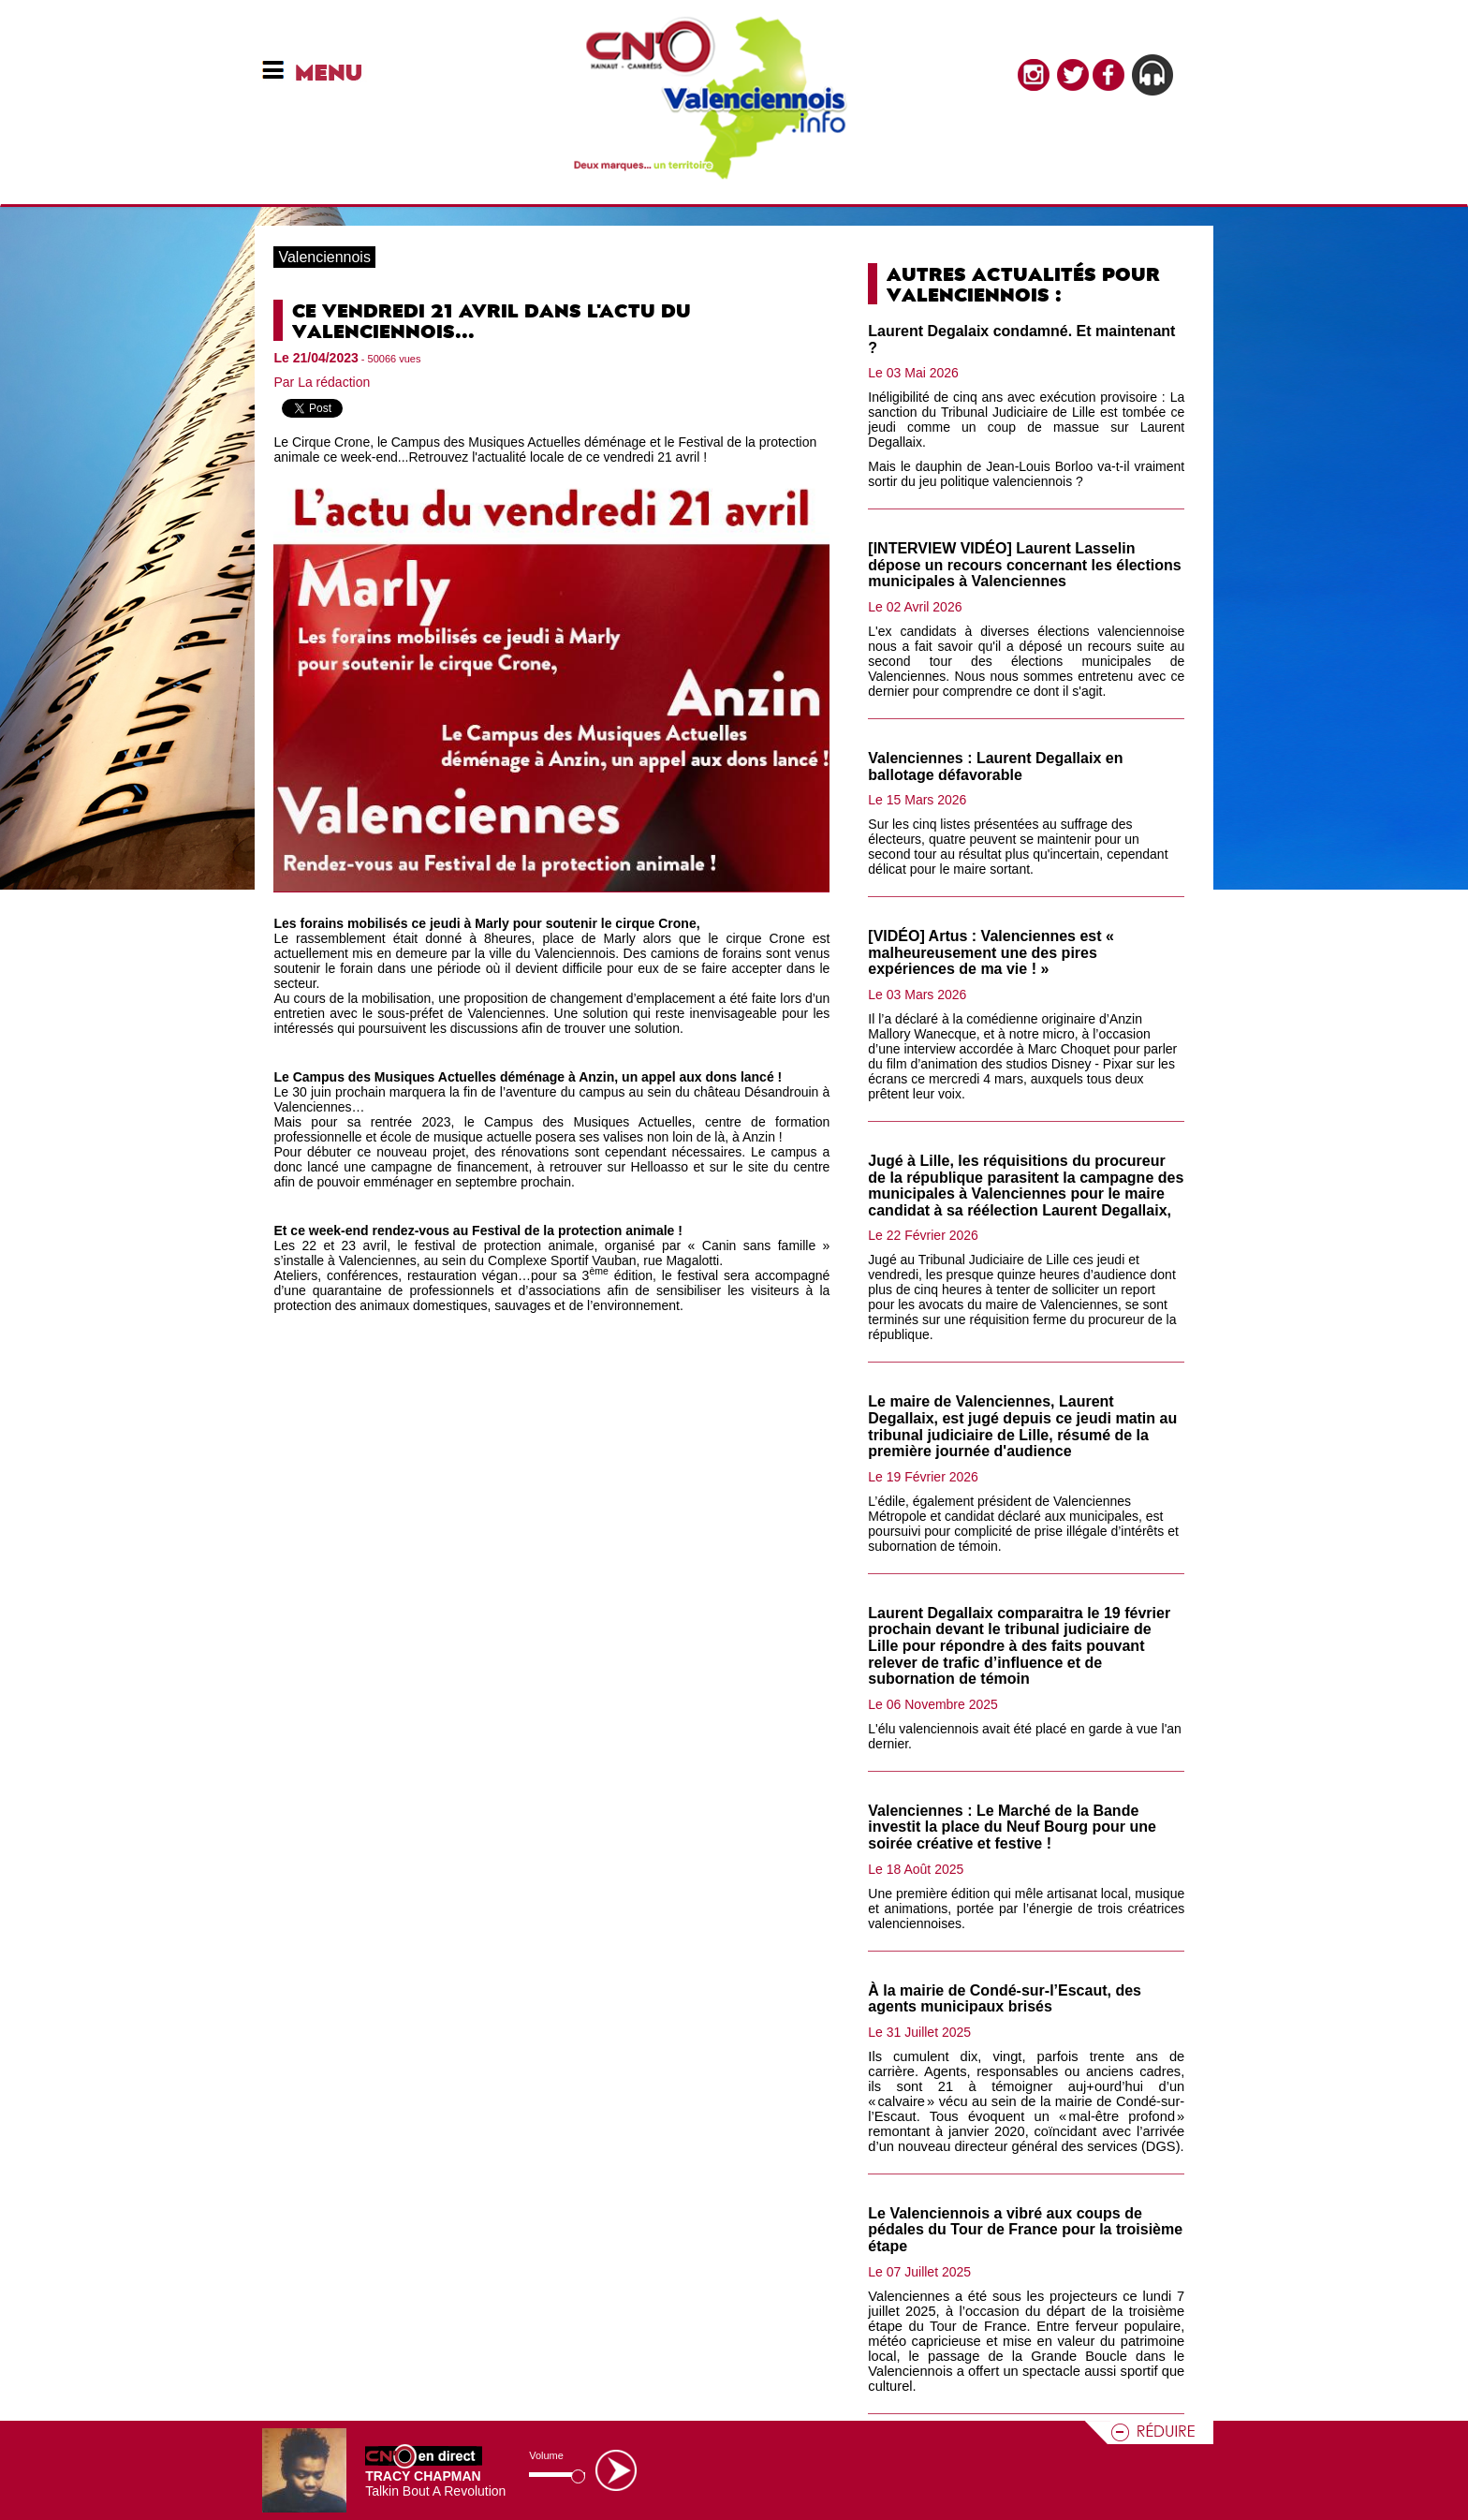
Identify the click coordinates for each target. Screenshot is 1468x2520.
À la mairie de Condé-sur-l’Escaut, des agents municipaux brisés (1004, 1998)
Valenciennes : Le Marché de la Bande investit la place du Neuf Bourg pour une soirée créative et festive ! (1012, 1827)
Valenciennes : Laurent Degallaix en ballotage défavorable (995, 766)
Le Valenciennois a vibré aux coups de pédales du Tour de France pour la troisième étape (1025, 2229)
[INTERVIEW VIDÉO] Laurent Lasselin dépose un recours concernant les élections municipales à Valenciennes (1024, 564)
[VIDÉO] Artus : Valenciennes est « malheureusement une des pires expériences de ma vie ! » (991, 952)
